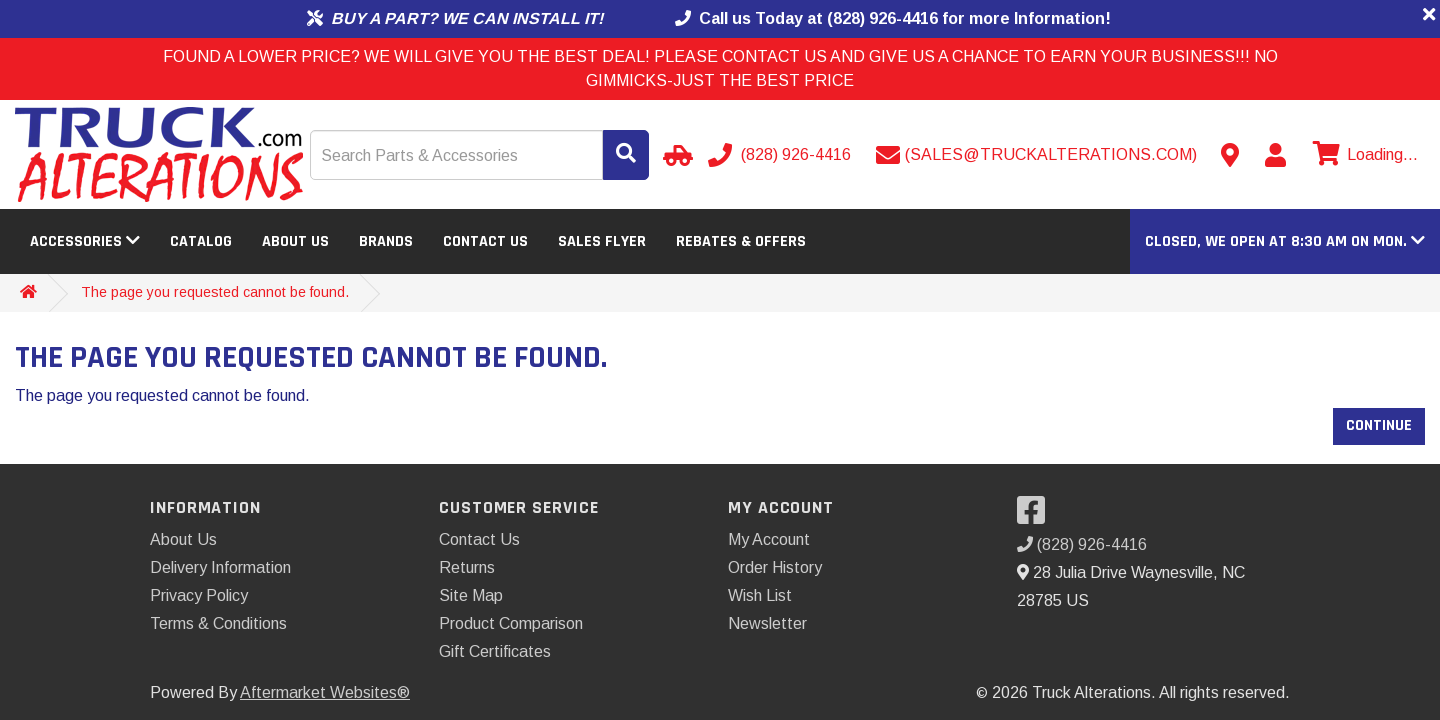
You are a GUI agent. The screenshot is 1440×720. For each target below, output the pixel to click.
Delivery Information (220, 567)
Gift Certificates (495, 651)
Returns (467, 567)
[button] (1285, 241)
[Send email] (1036, 155)
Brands (386, 241)
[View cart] (1363, 155)
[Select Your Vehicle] (675, 155)
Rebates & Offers (741, 241)
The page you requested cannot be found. (215, 292)
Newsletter (767, 623)
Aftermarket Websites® (325, 692)
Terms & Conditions (218, 623)
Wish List (760, 595)
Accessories (85, 241)
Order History (775, 567)
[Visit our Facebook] (1036, 516)
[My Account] (1275, 155)
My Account (769, 539)
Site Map (471, 595)
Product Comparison (511, 623)
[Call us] (781, 155)
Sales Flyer (602, 241)
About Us (295, 241)
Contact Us (485, 241)
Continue (1379, 425)
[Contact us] (1230, 155)
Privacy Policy (199, 595)
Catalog (201, 241)
